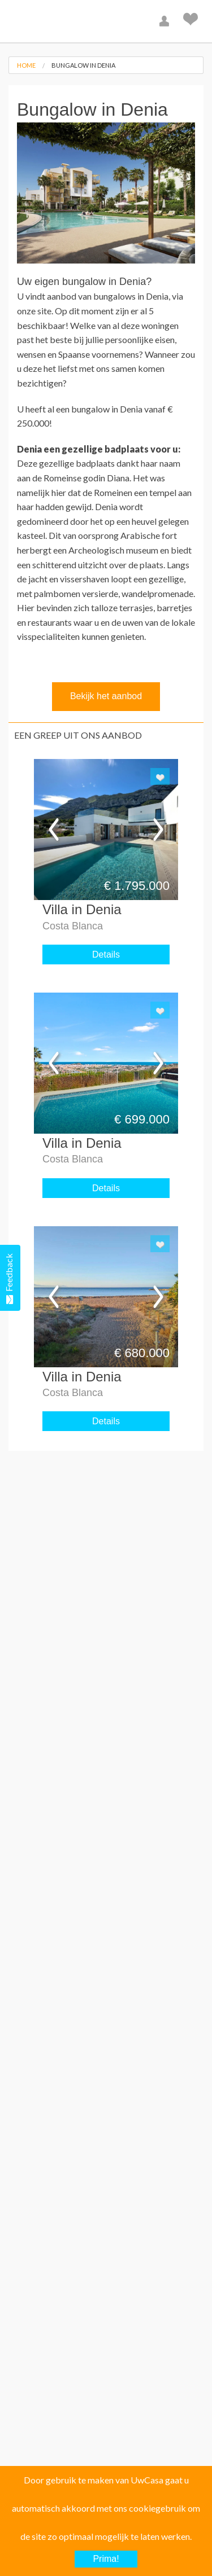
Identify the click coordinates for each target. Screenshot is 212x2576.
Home (26, 65)
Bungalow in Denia (83, 65)
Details (106, 954)
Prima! (106, 2559)
